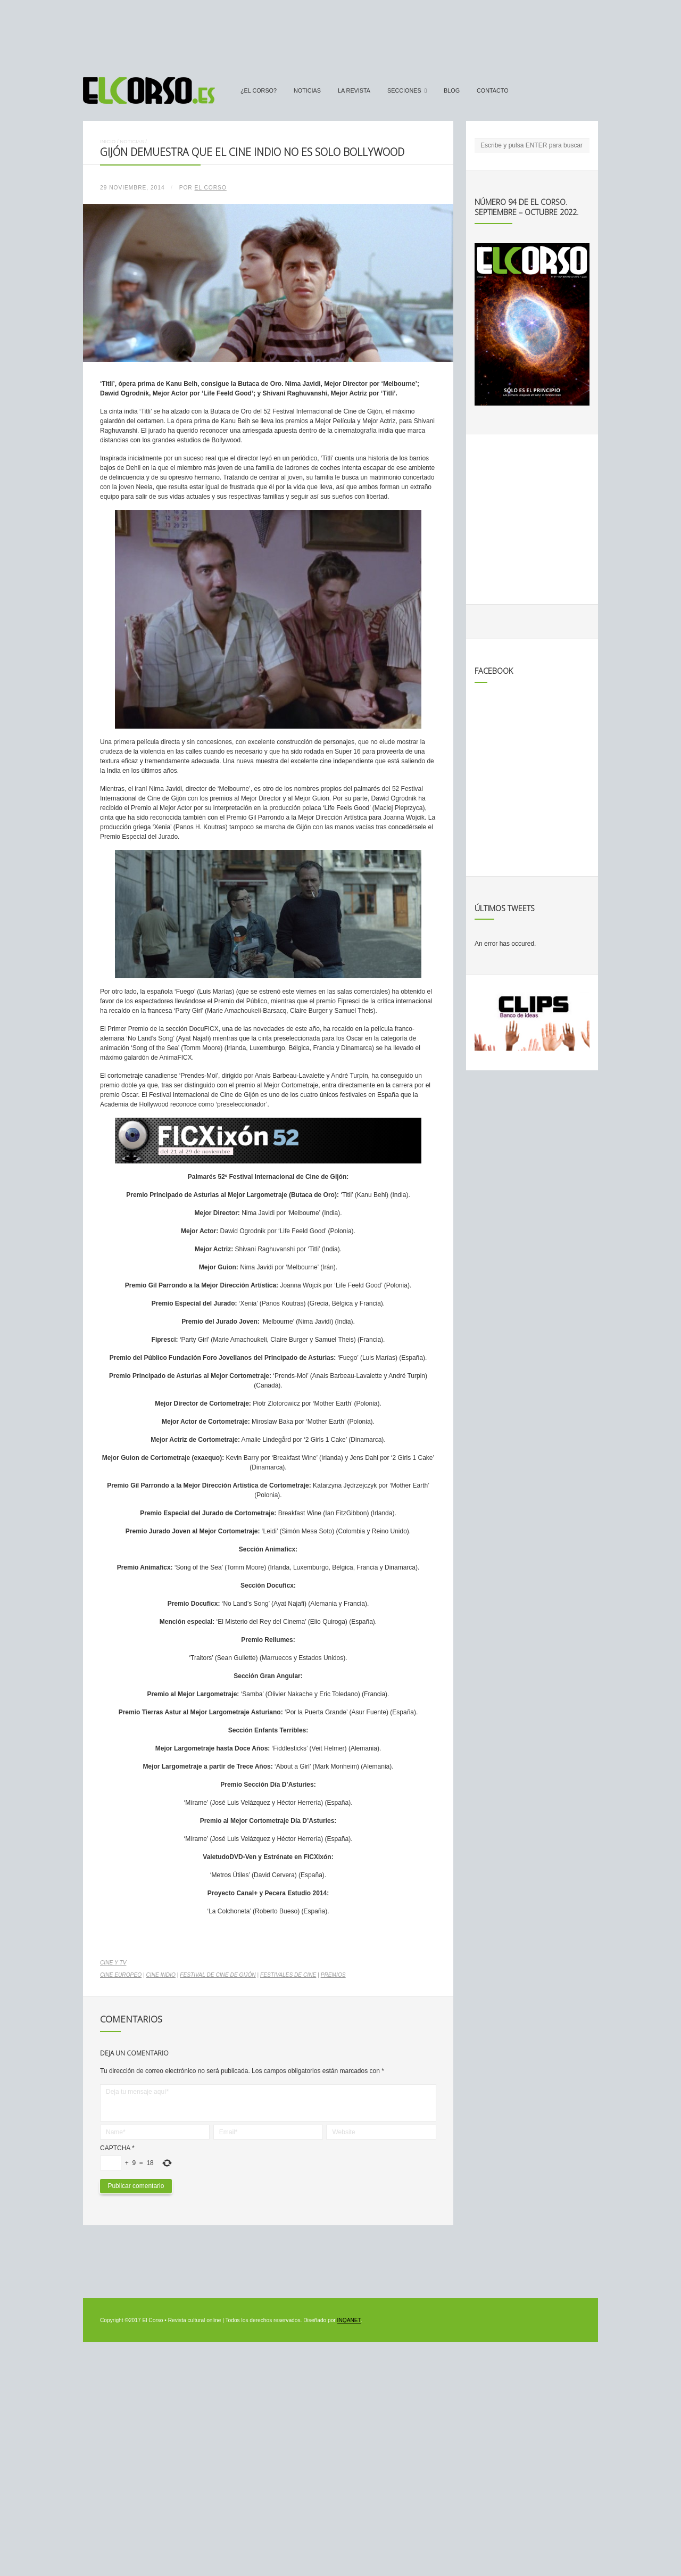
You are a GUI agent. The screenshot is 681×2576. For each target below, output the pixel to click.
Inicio (107, 141)
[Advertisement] (340, 33)
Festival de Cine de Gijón (217, 1975)
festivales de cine (288, 1975)
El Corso (211, 188)
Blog (452, 90)
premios (333, 1975)
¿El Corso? (258, 90)
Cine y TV (113, 1963)
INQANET (349, 2320)
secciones (404, 90)
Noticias (307, 90)
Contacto (493, 90)
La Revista (354, 90)
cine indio (160, 1975)
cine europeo (121, 1975)
